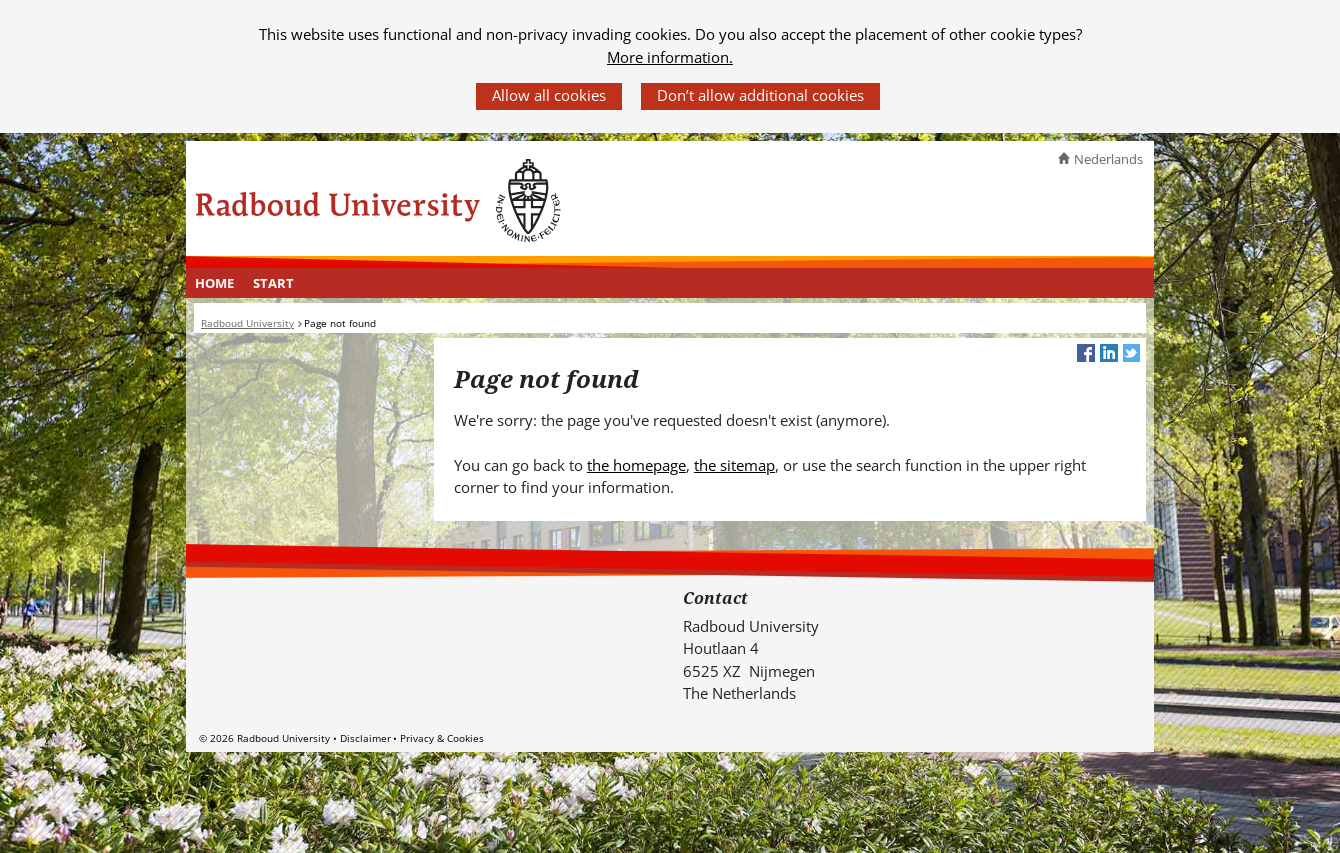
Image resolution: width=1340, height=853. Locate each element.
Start (273, 283)
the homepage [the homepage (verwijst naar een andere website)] (636, 465)
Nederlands (1108, 159)
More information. (670, 57)
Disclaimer (365, 738)
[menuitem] (215, 283)
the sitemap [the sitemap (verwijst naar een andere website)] (734, 465)
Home (214, 283)
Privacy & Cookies (442, 738)
